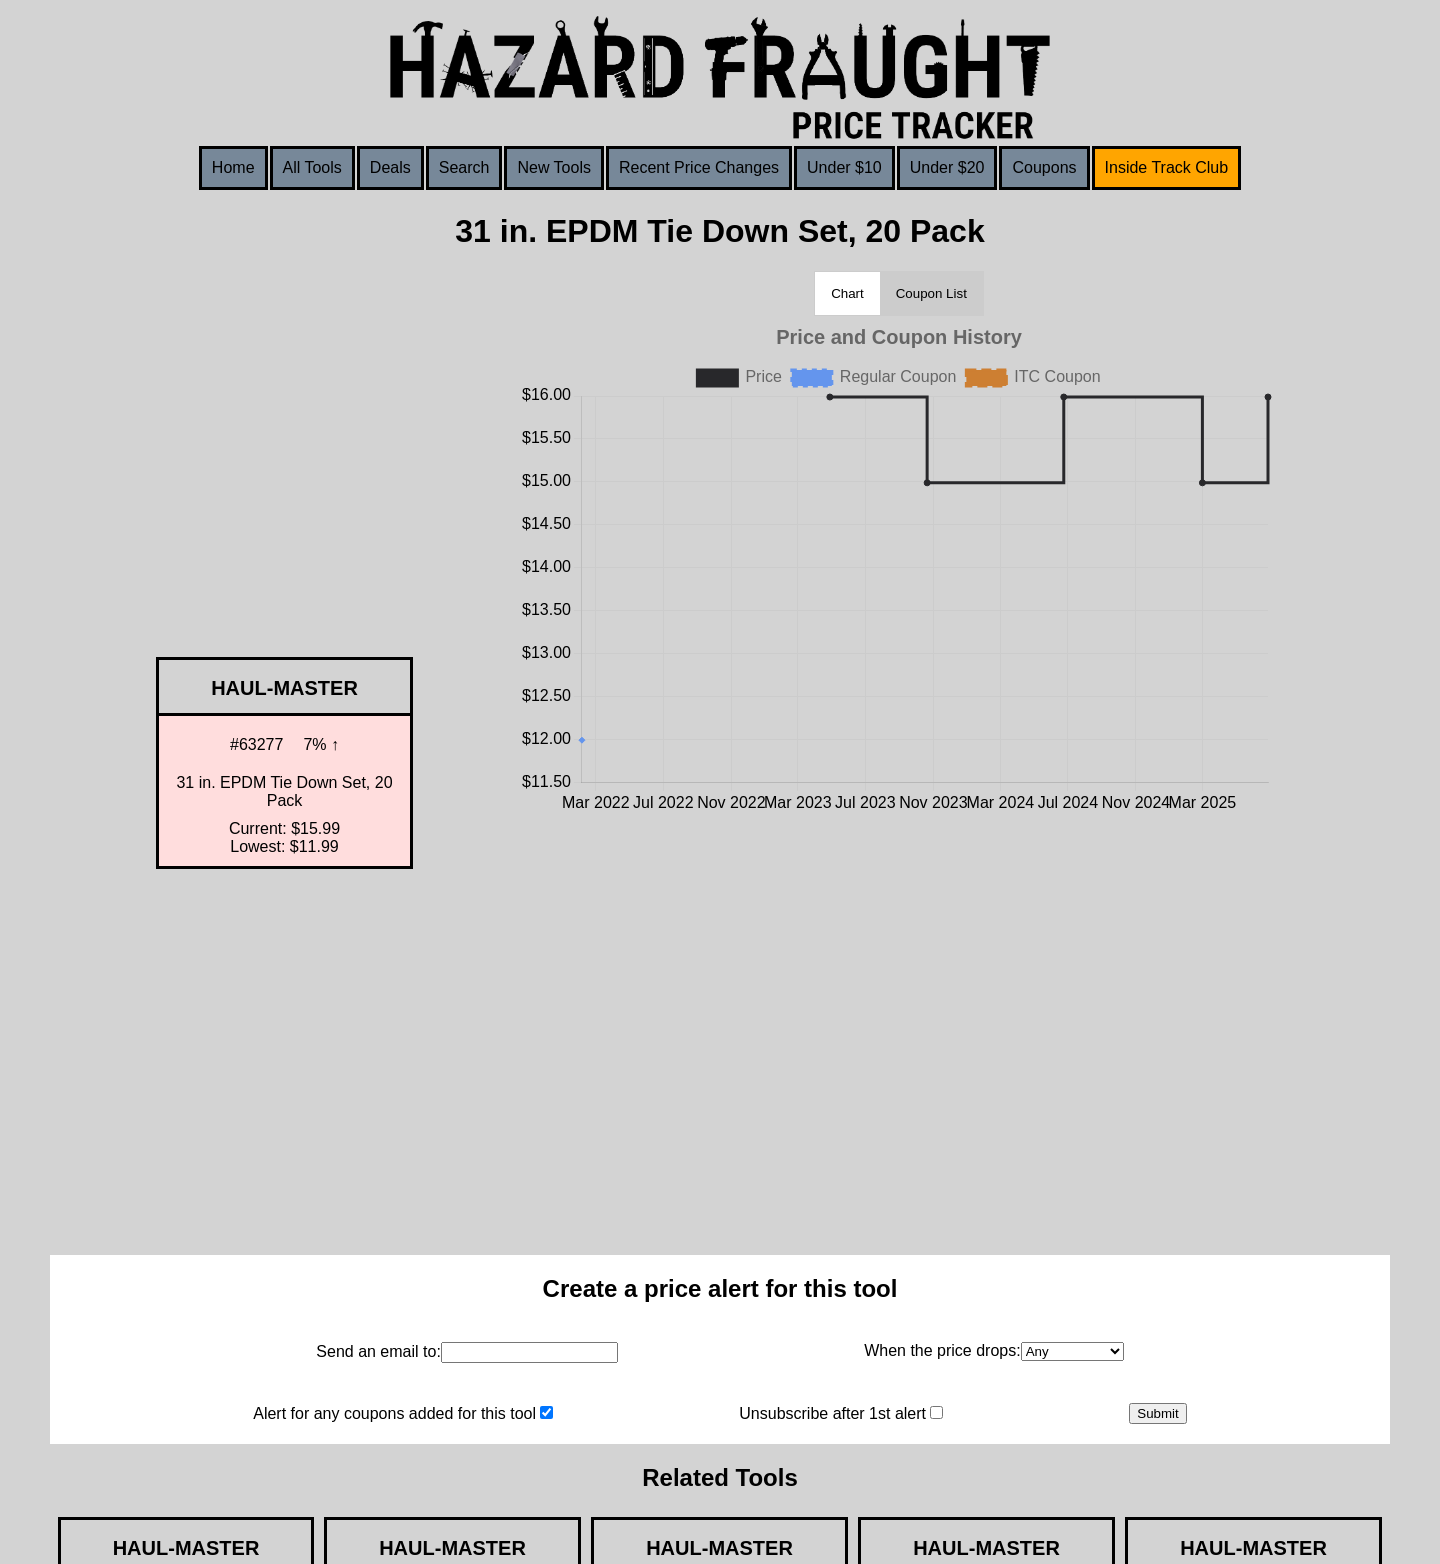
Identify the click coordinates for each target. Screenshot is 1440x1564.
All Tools (312, 167)
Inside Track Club (1167, 167)
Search (464, 167)
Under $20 (947, 167)
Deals (390, 167)
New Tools (554, 167)
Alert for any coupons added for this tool (394, 1413)
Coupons (1044, 167)
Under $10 (844, 167)
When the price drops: (942, 1350)
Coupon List (931, 293)
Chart (847, 293)
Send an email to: (378, 1351)
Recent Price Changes (699, 167)
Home (233, 167)
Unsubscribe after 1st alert (832, 1413)
